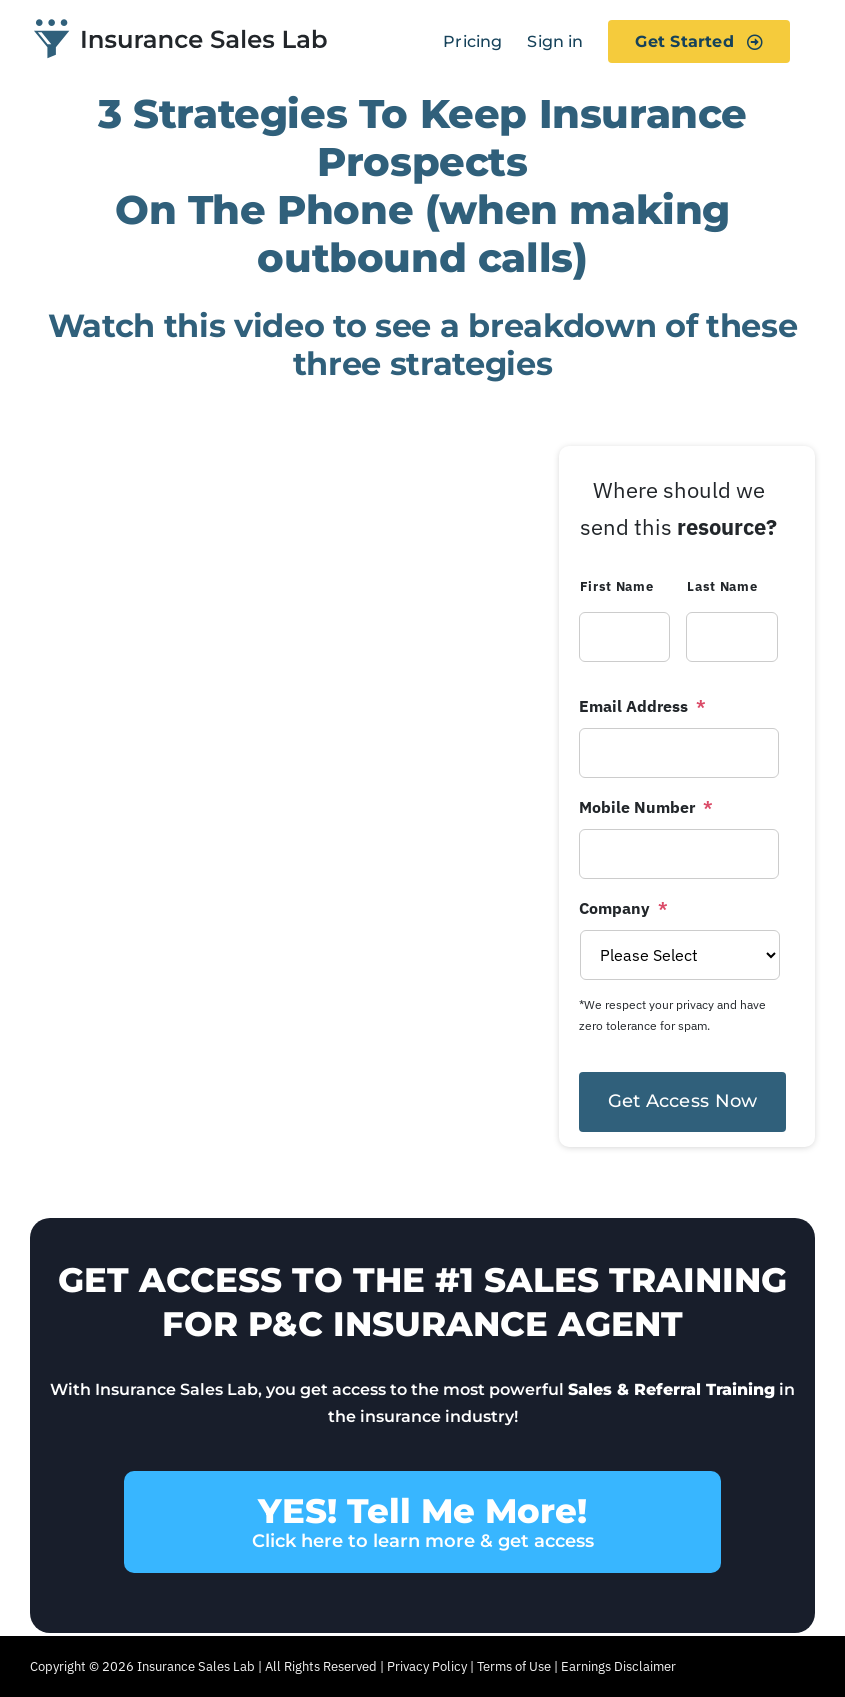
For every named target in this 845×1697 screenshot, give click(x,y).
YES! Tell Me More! (422, 1521)
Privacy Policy (427, 1666)
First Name (617, 586)
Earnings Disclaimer (618, 1666)
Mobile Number (646, 807)
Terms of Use (514, 1666)
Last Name (722, 586)
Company (623, 908)
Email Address (642, 706)
